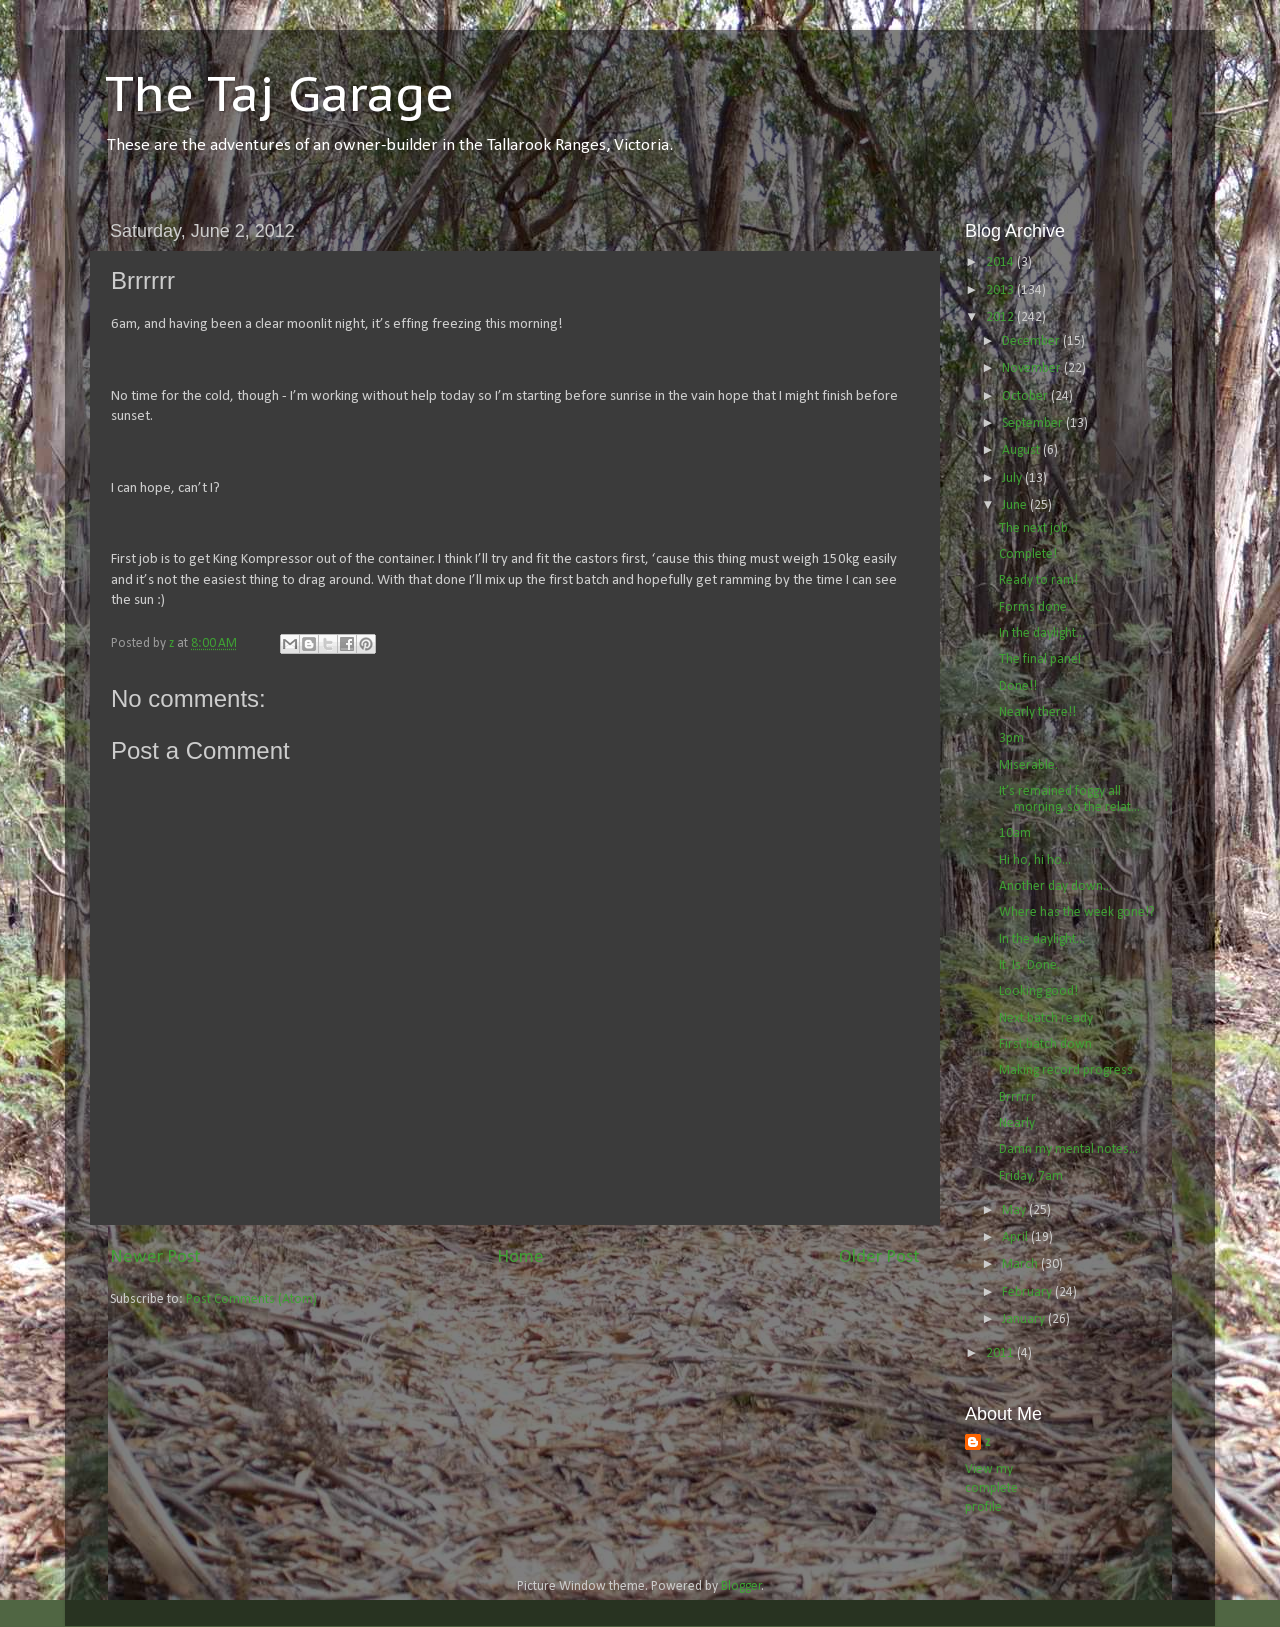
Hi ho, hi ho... (1035, 860)
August (1022, 450)
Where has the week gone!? (1077, 912)
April (1016, 1237)
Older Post (879, 1257)
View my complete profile (991, 1488)
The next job (1033, 528)
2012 (1001, 317)
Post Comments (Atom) (251, 1299)
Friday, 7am (1031, 1176)
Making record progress (1066, 1070)
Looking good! (1038, 991)
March (1021, 1264)
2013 (1001, 290)
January (1025, 1319)
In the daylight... (1042, 633)
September (1034, 423)
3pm (1011, 738)
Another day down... (1055, 886)
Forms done (1033, 607)
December (1032, 341)
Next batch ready (1046, 1018)
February (1028, 1292)
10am (1015, 833)
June (1016, 505)
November (1033, 368)
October (1026, 396)
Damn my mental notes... (1068, 1149)
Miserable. (1028, 765)
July (1013, 478)
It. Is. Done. (1029, 965)
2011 (1001, 1353)
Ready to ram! (1038, 580)
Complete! (1028, 554)
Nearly (1017, 1123)
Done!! (1018, 686)
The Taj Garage (279, 93)
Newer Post (155, 1257)
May (1015, 1210)
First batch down (1045, 1044)
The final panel (1040, 659)
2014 (1001, 262)
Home (520, 1257)
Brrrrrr (1017, 1097)
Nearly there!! (1037, 712)
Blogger (741, 1586)
